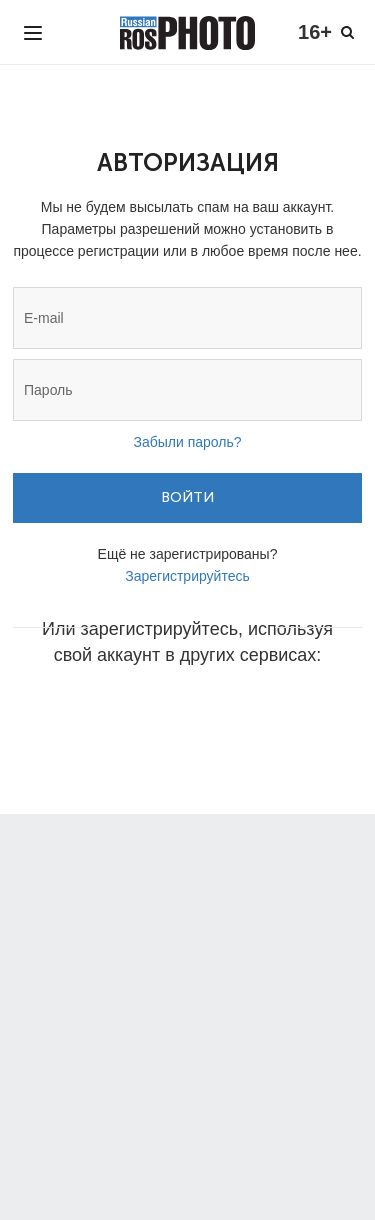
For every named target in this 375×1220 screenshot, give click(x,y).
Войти (187, 497)
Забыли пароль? (187, 442)
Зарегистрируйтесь (187, 576)
